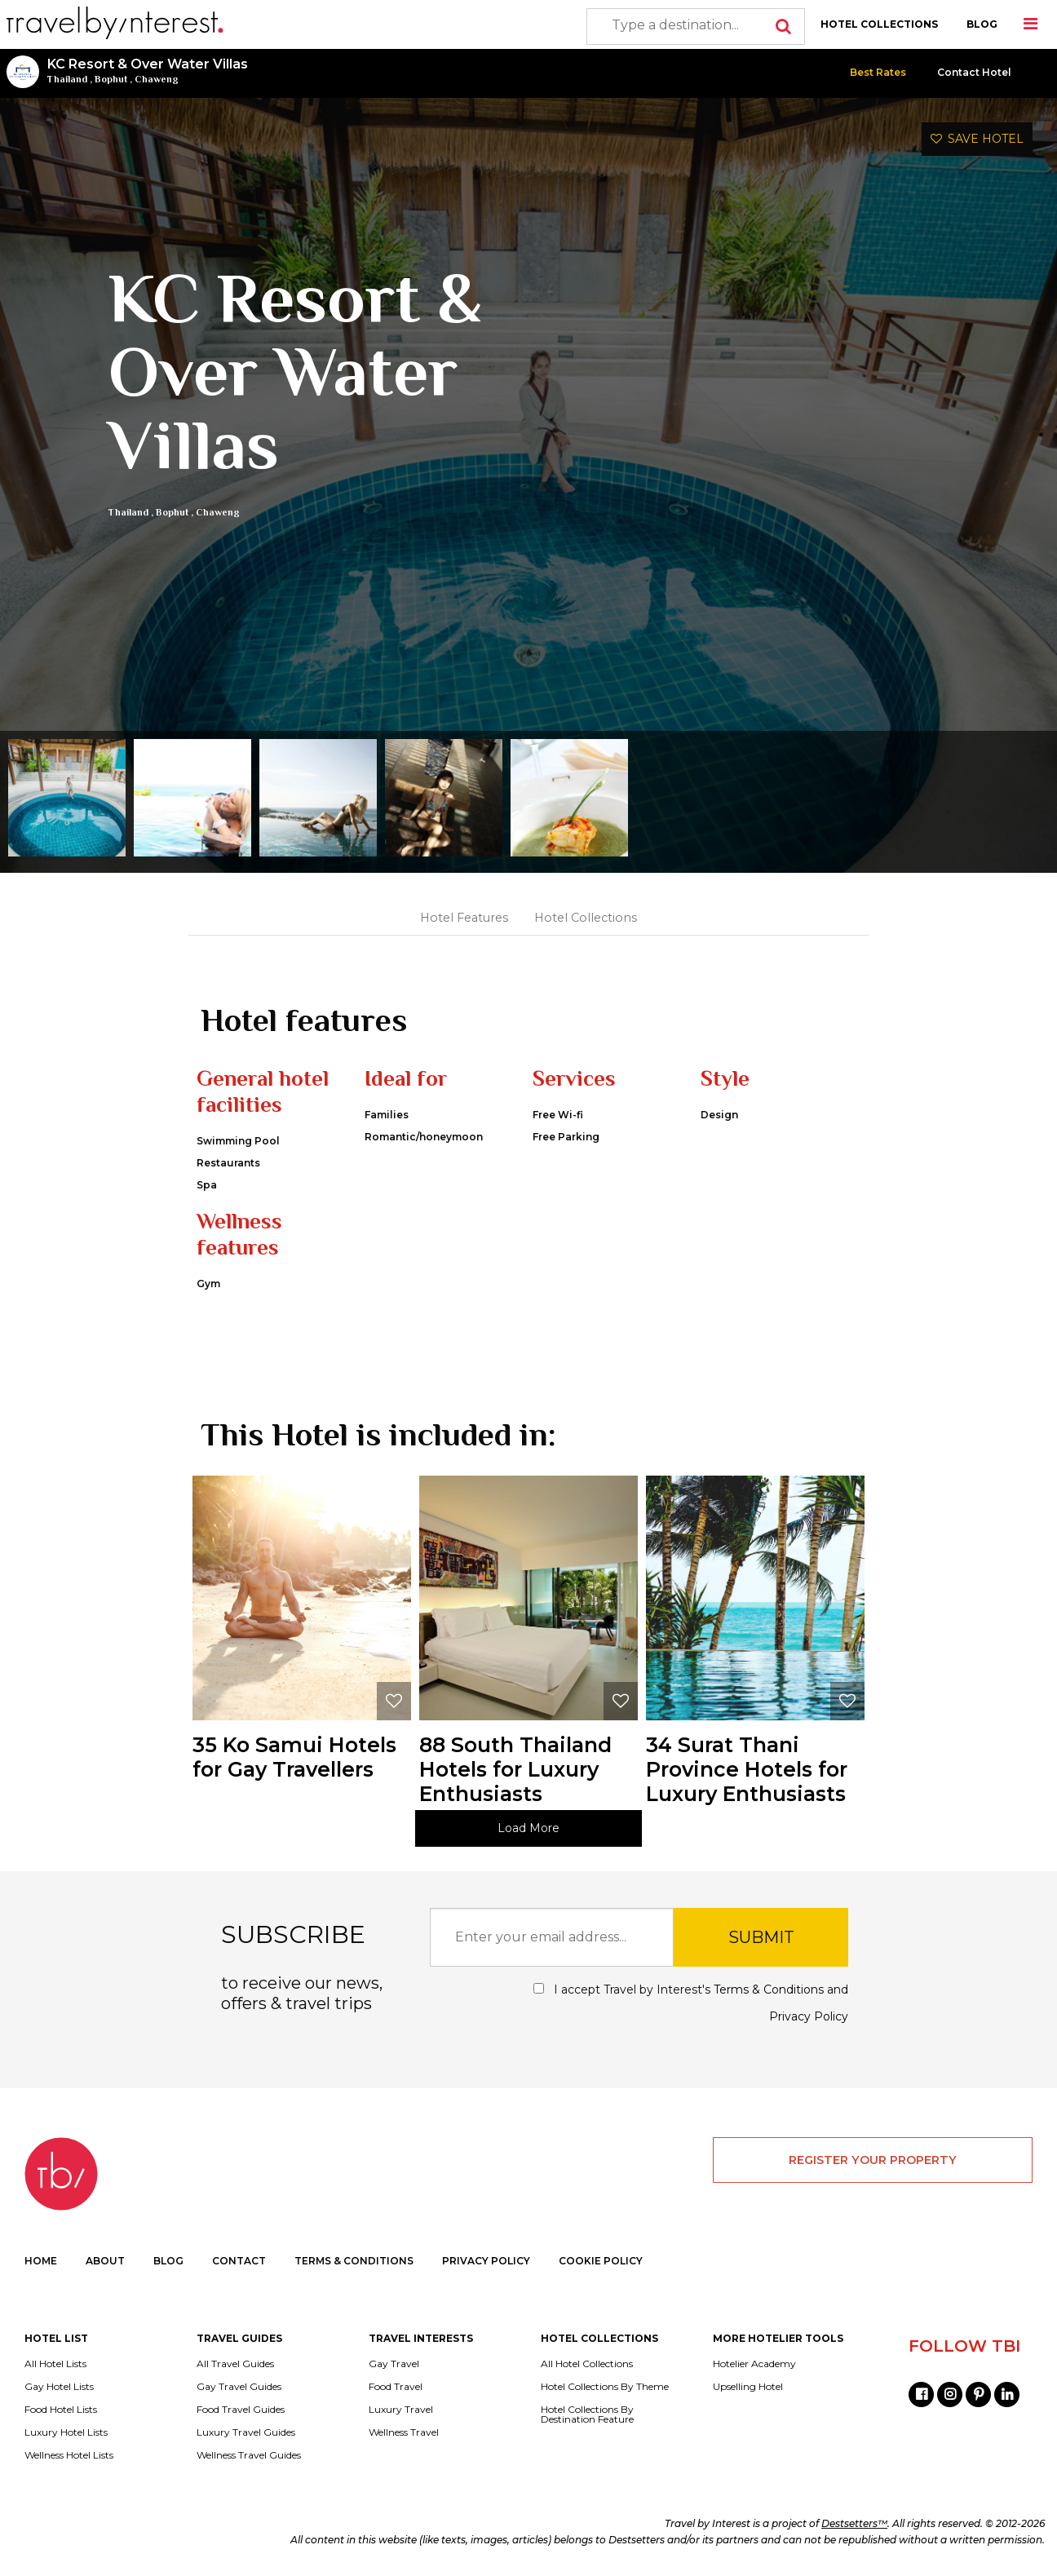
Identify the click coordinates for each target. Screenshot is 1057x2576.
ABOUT (105, 2261)
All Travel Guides (235, 2364)
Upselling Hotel (748, 2387)
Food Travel (395, 2387)
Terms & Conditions (769, 1989)
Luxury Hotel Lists (66, 2432)
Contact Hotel (974, 72)
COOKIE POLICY (601, 2261)
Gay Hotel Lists (59, 2387)
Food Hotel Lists (60, 2409)
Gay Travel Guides (239, 2387)
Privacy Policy (808, 2016)
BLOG (981, 24)
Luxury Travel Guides (246, 2432)
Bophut (111, 79)
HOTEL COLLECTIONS (879, 24)
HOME (40, 2261)
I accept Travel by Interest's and (690, 2003)
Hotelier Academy (754, 2364)
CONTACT (239, 2261)
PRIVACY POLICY (486, 2261)
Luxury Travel (401, 2409)
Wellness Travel (404, 2432)
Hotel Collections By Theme (605, 2387)
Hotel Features (464, 917)
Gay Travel (394, 2364)
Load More (528, 1828)
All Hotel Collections (587, 2364)
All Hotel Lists (55, 2364)
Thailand (67, 79)
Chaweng (157, 79)
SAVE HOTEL (977, 138)
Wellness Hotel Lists (68, 2455)
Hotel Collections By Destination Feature (587, 2414)
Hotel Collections (585, 917)
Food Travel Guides (241, 2409)
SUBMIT (761, 1937)
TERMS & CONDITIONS (354, 2261)
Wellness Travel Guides (249, 2455)
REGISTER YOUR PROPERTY (873, 2160)
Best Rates (878, 72)
